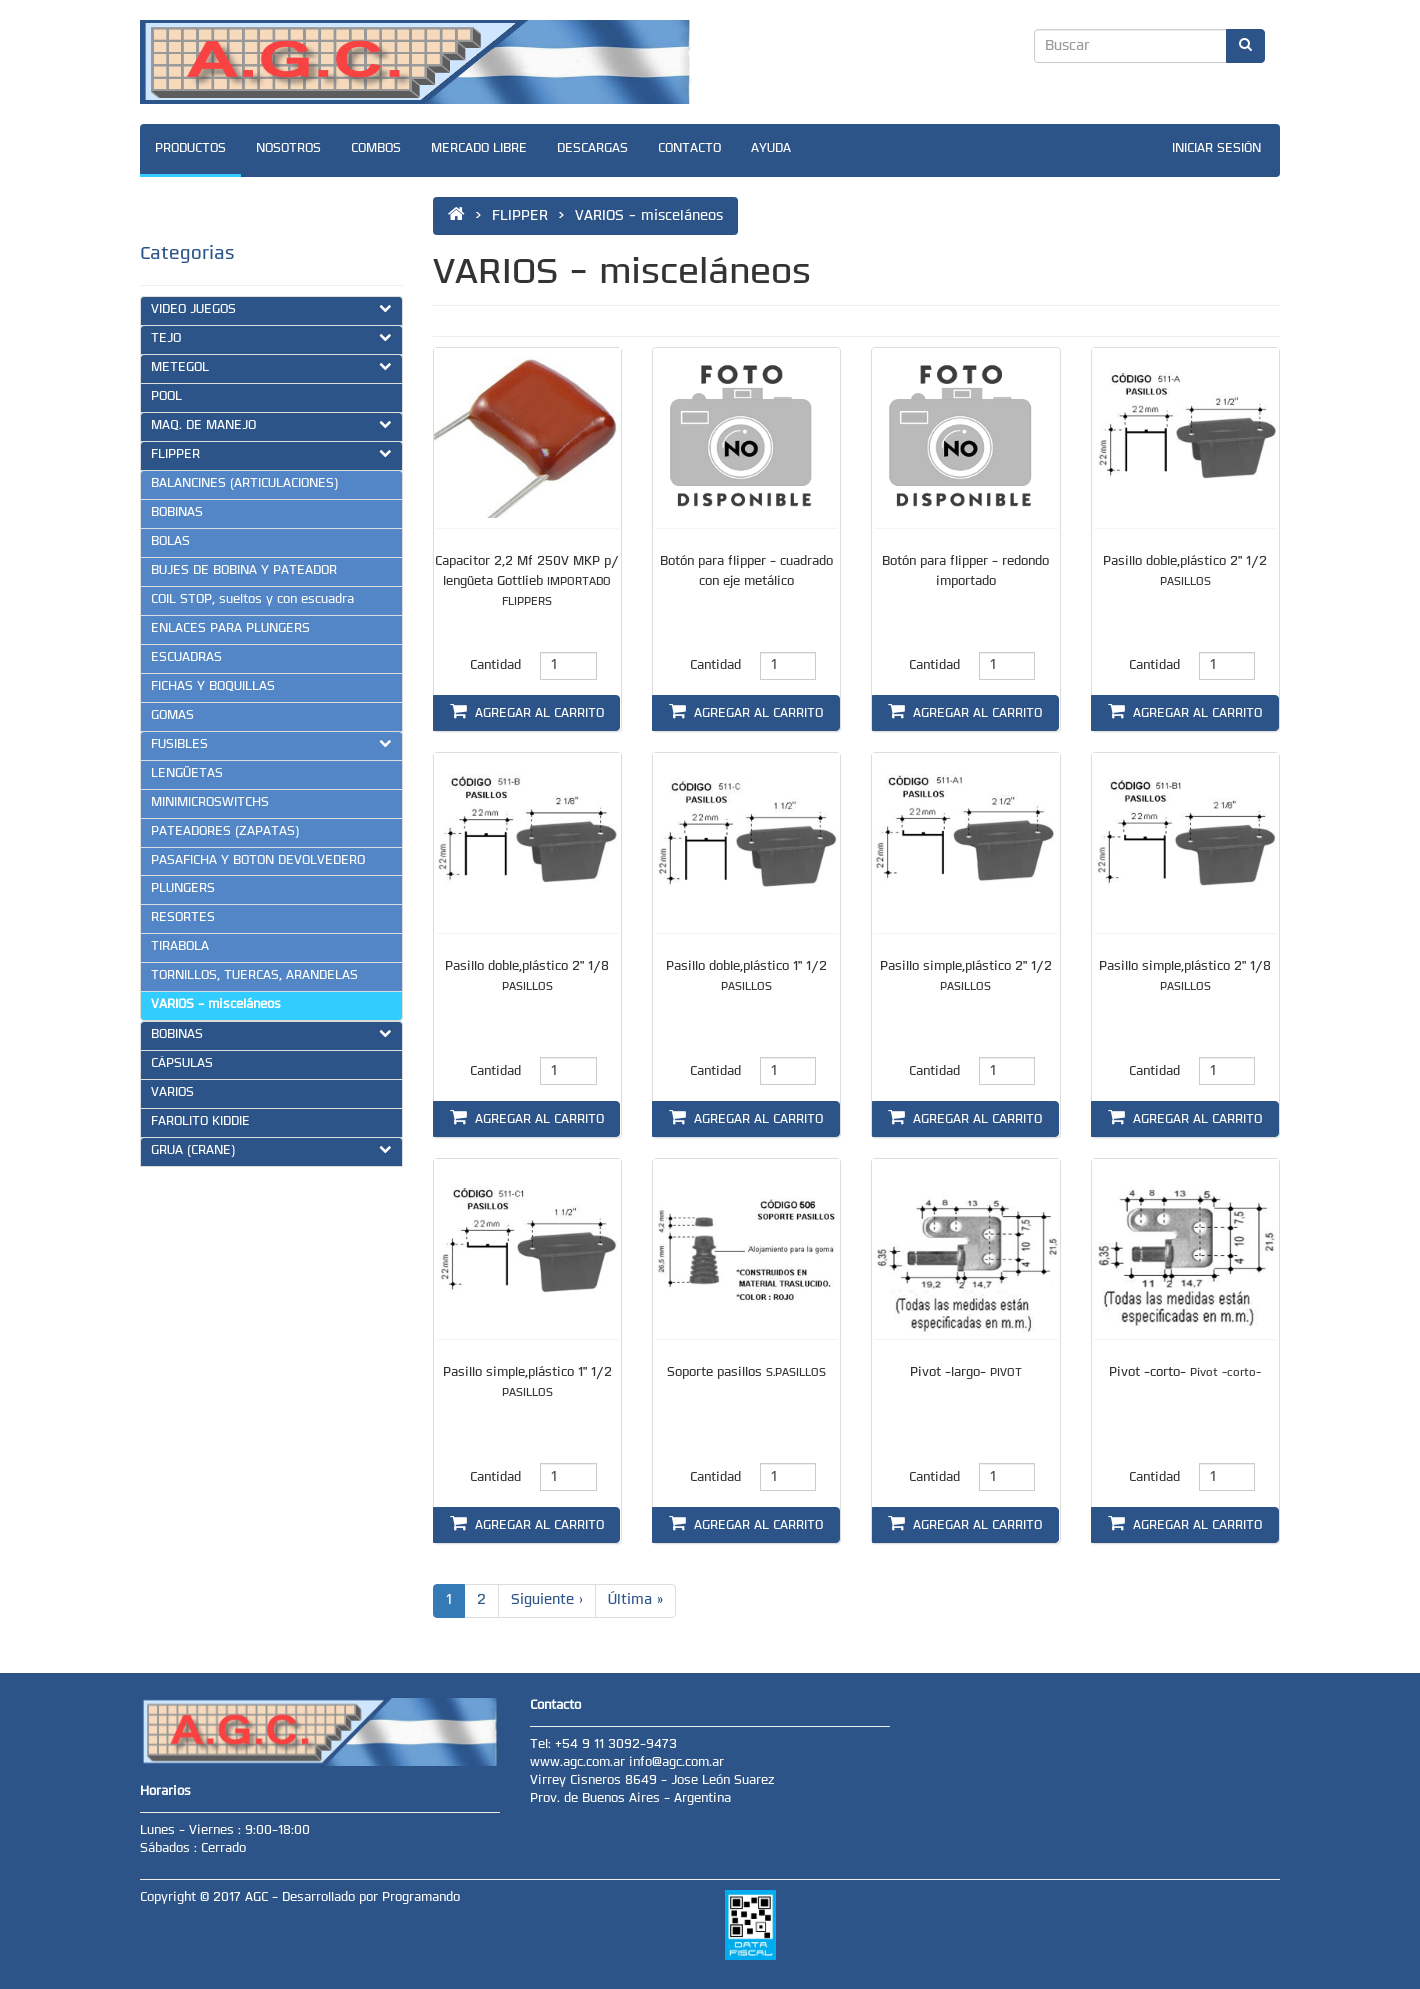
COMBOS (376, 149)
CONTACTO (689, 149)
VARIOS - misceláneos (216, 1005)
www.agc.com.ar (579, 1763)
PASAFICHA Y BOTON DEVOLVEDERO (258, 861)
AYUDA (771, 149)
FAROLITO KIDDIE (200, 1122)
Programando (421, 1898)
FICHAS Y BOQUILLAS (213, 687)
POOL (166, 397)
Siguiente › (547, 1600)
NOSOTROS (288, 149)
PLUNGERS (183, 889)
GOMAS (172, 716)
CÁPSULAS (182, 1064)
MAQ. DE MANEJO (271, 425)
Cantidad (495, 666)
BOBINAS (177, 513)
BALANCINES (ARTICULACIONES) (244, 484)
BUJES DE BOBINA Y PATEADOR (244, 571)
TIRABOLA (180, 947)
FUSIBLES (271, 744)
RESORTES (183, 918)
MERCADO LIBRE (479, 149)
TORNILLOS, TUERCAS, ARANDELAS (254, 976)
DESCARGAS (592, 149)
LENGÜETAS (187, 774)
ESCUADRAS (186, 658)
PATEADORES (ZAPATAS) (225, 832)
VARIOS (172, 1093)
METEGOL (271, 367)
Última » (635, 1600)
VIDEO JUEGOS (271, 309)
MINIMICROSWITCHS (210, 803)
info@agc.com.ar (676, 1763)
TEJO (271, 338)
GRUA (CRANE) (271, 1150)
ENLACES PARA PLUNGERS (230, 629)
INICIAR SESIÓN (1216, 149)
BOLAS (170, 542)
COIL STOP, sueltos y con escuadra (252, 600)
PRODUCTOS (190, 149)
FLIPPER (271, 454)
